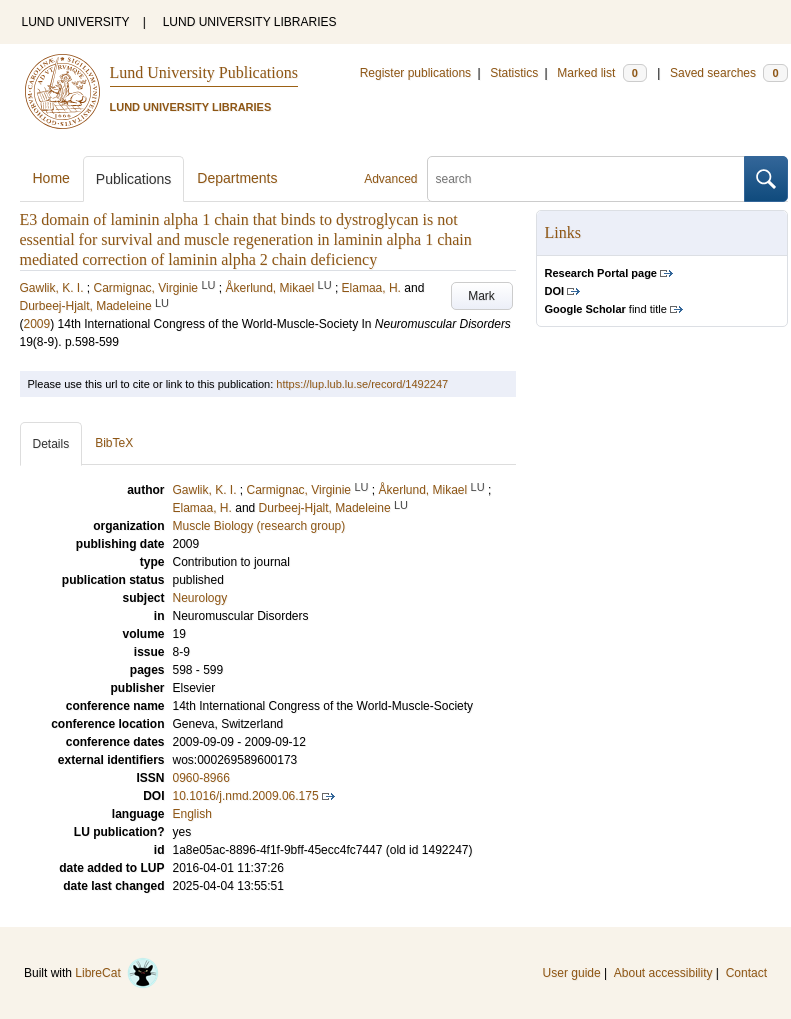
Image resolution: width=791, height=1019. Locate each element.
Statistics (514, 73)
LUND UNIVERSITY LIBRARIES (250, 22)
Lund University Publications (204, 72)
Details (51, 444)
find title (606, 309)
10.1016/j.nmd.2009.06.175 (246, 796)
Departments (237, 178)
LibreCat (117, 973)
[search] (586, 179)
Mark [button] (481, 296)
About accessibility (663, 973)
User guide (572, 973)
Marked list (601, 73)
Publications (134, 179)
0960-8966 (201, 778)
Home (51, 178)
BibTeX (114, 443)
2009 (37, 324)
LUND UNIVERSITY (76, 22)
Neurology (200, 598)
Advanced (390, 179)
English (192, 814)
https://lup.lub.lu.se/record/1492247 (362, 384)
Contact (746, 973)
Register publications (415, 73)
